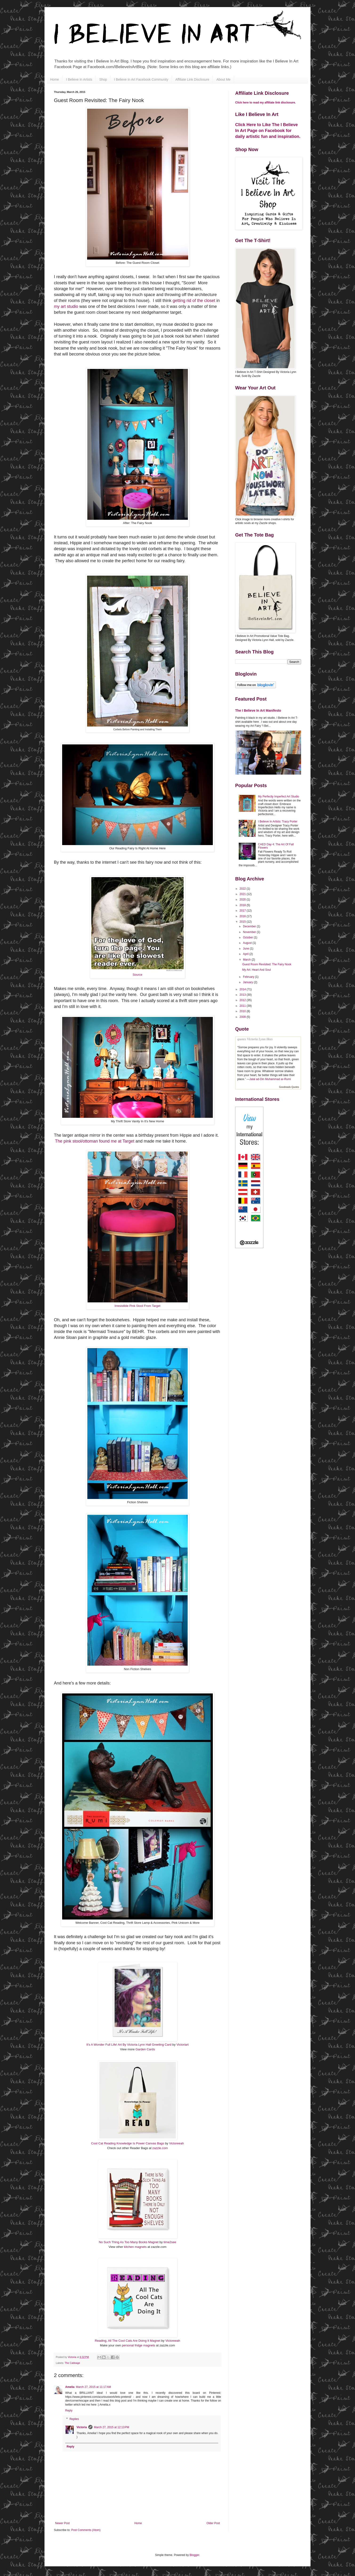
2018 (243, 905)
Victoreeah (176, 2143)
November (250, 932)
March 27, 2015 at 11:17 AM (93, 2387)
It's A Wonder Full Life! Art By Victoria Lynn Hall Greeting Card (128, 2044)
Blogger (194, 2555)
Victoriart (182, 2044)
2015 (243, 921)
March (247, 959)
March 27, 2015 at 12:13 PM (111, 2427)
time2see (170, 2242)
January (248, 982)
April (246, 954)
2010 (243, 1011)
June (246, 948)
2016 (243, 916)
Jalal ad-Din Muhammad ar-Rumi (270, 1079)
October (248, 937)
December (250, 926)
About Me (223, 79)
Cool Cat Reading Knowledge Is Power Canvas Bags (127, 2143)
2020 (243, 899)
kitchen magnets (135, 2247)
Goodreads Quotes (289, 1087)
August (248, 943)
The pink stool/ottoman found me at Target (94, 1141)
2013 (243, 994)
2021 (243, 894)
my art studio (66, 306)
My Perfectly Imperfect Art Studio (278, 796)
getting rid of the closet (194, 300)
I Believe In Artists (79, 79)
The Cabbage (72, 2362)
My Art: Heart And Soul (256, 969)
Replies (74, 2419)
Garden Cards (145, 2049)
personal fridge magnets (138, 2345)
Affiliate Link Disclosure (192, 79)
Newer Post (62, 2523)
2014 (243, 989)
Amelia (69, 2387)
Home (54, 79)
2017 (243, 910)
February (249, 976)
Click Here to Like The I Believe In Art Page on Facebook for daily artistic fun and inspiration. (267, 130)
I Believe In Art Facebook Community (141, 79)
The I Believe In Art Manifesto (258, 710)
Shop (103, 79)
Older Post (213, 2523)
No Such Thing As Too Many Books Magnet (129, 2242)
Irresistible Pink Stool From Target (138, 1306)
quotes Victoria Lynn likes (255, 1039)
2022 (243, 888)
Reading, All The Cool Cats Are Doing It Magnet (127, 2340)
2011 (243, 1005)
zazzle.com (160, 2148)
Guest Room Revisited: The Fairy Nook (266, 964)
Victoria (82, 2427)
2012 (243, 1000)
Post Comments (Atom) (86, 2530)
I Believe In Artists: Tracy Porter (277, 821)
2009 (243, 1017)
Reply (69, 2410)
